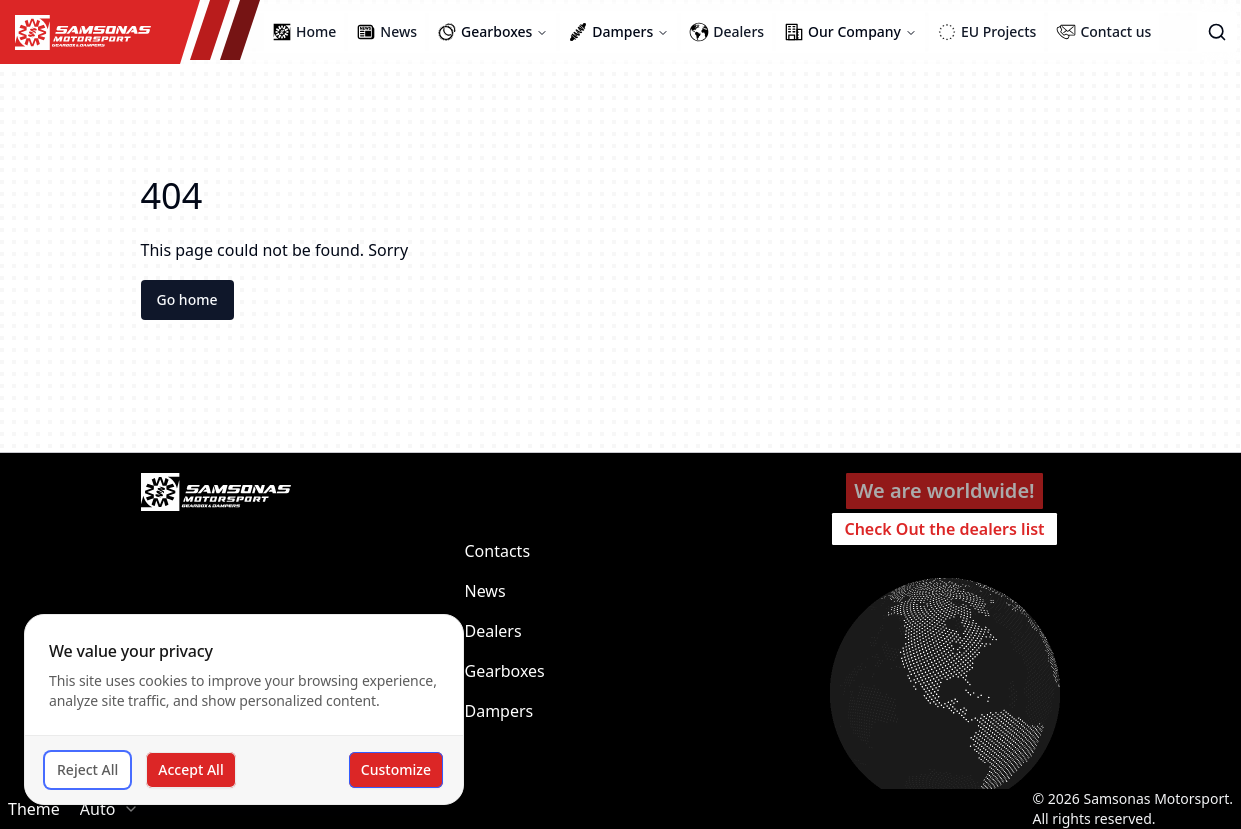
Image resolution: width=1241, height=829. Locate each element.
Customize (396, 769)
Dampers (499, 711)
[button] (1217, 32)
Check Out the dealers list (944, 529)
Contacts (498, 551)
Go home (187, 299)
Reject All (87, 769)
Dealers (493, 631)
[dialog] (244, 709)
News (485, 591)
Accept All (190, 769)
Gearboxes (505, 671)
